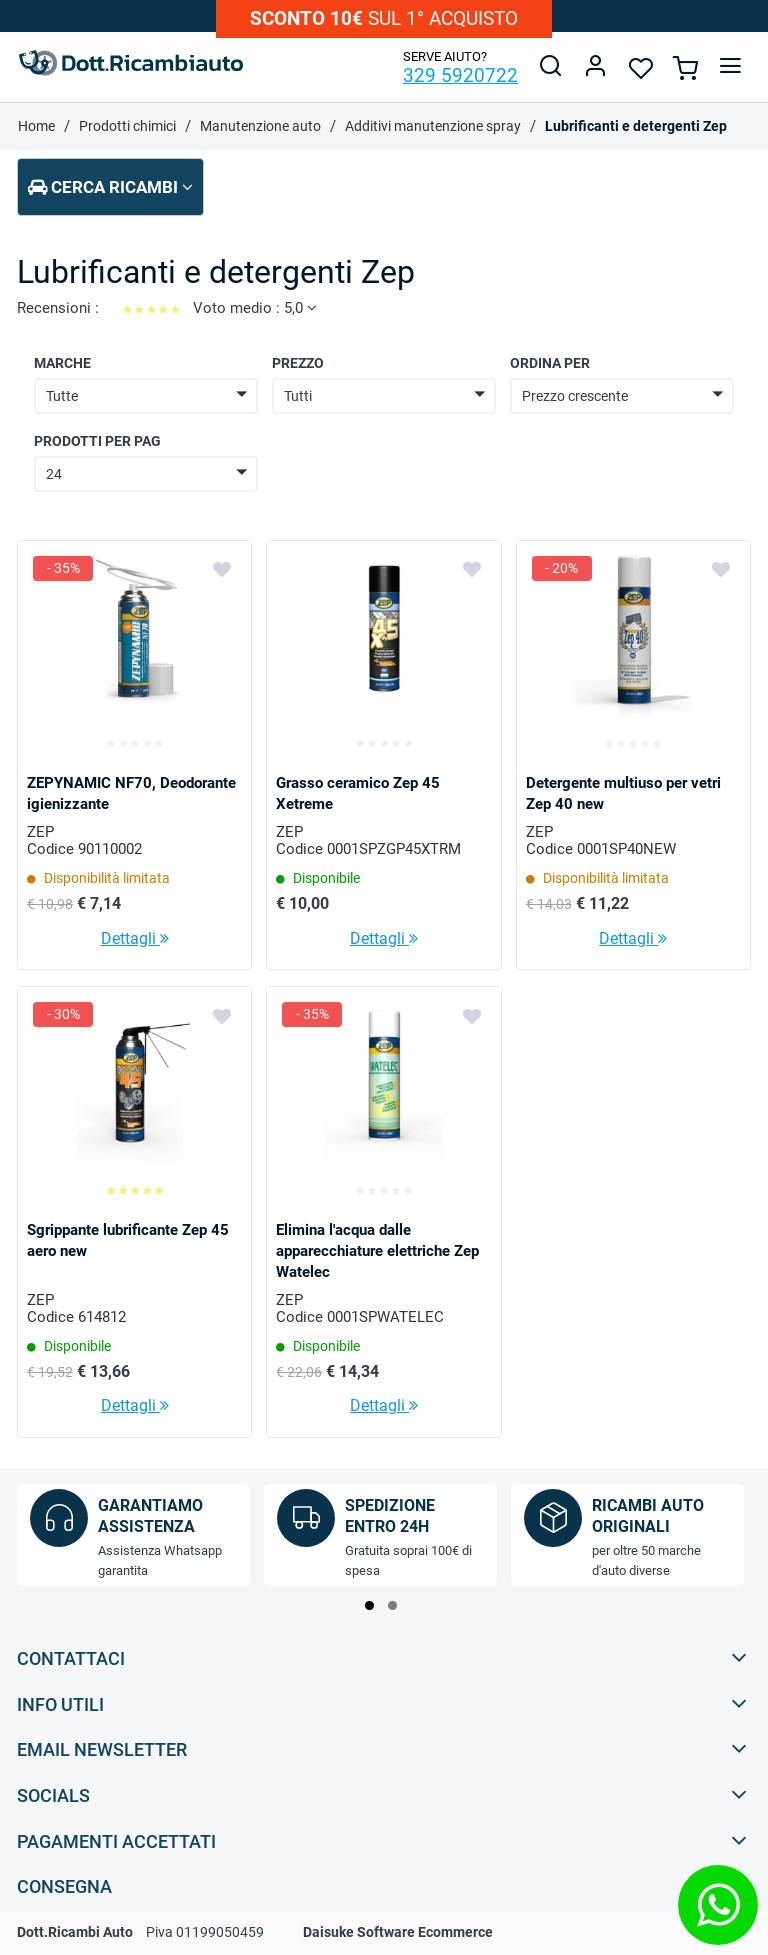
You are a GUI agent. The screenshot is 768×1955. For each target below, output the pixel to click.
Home (36, 126)
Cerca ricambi (110, 187)
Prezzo (298, 363)
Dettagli (135, 938)
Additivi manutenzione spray (433, 126)
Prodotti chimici (127, 126)
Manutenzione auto (260, 126)
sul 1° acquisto (384, 18)
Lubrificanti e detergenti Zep (636, 126)
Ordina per (550, 363)
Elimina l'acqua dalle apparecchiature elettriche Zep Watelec (377, 1251)
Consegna (382, 1885)
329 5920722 (460, 75)
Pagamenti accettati (382, 1840)
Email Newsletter (382, 1748)
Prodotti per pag (97, 441)
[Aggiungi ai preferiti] (222, 569)
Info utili (382, 1703)
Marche (62, 363)
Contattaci (382, 1657)
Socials (382, 1794)
